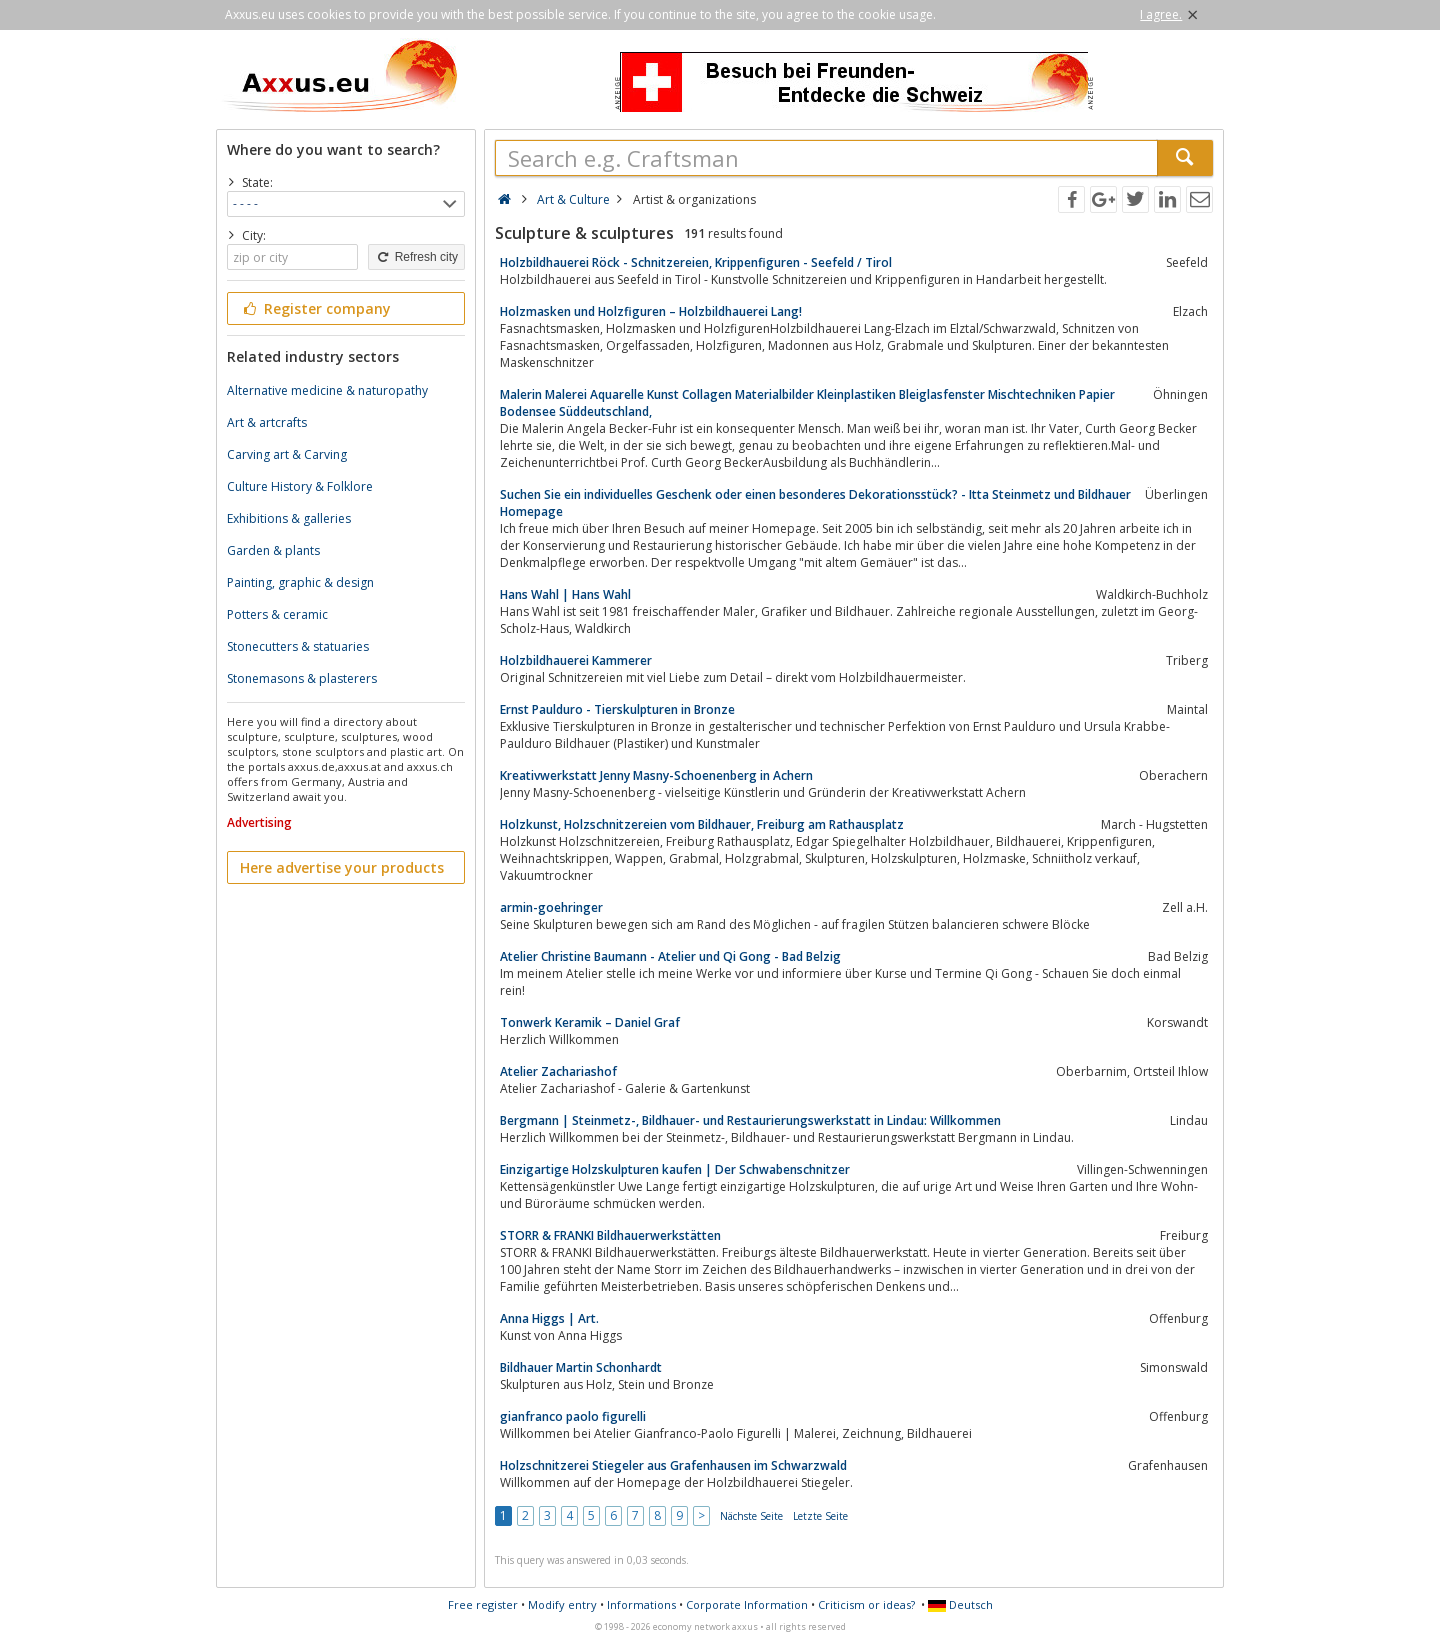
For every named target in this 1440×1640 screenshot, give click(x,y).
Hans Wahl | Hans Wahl (565, 594)
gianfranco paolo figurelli (573, 1416)
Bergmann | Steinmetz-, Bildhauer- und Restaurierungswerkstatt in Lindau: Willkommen (750, 1120)
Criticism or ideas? (866, 1604)
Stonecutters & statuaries (298, 646)
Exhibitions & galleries (289, 518)
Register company (315, 308)
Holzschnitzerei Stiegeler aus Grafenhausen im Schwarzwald (673, 1465)
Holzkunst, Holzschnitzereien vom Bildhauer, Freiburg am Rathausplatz (702, 824)
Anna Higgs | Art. (549, 1318)
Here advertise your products (342, 867)
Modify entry (562, 1604)
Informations (641, 1604)
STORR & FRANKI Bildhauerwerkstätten (610, 1235)
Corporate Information (747, 1604)
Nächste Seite (751, 1516)
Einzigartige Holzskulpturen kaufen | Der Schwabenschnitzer (675, 1169)
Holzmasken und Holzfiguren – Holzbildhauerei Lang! (651, 311)
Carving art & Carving (287, 454)
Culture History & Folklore (300, 486)
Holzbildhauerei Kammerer (576, 660)
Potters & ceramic (277, 614)
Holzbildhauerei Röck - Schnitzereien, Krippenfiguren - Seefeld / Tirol (696, 262)
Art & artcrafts (267, 422)
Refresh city (416, 257)
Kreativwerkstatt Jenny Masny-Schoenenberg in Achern (656, 775)
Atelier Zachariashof (558, 1071)
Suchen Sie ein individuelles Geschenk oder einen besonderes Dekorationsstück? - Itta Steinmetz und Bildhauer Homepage (815, 503)
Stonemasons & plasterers (302, 678)
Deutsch (960, 1604)
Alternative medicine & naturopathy (327, 390)
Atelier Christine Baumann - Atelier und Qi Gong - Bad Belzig (670, 956)
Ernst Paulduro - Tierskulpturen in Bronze (617, 709)
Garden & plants (273, 550)
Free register (483, 1604)
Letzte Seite (820, 1516)
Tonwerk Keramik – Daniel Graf (590, 1022)
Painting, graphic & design (300, 582)
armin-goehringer (551, 907)
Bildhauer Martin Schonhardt (581, 1367)
